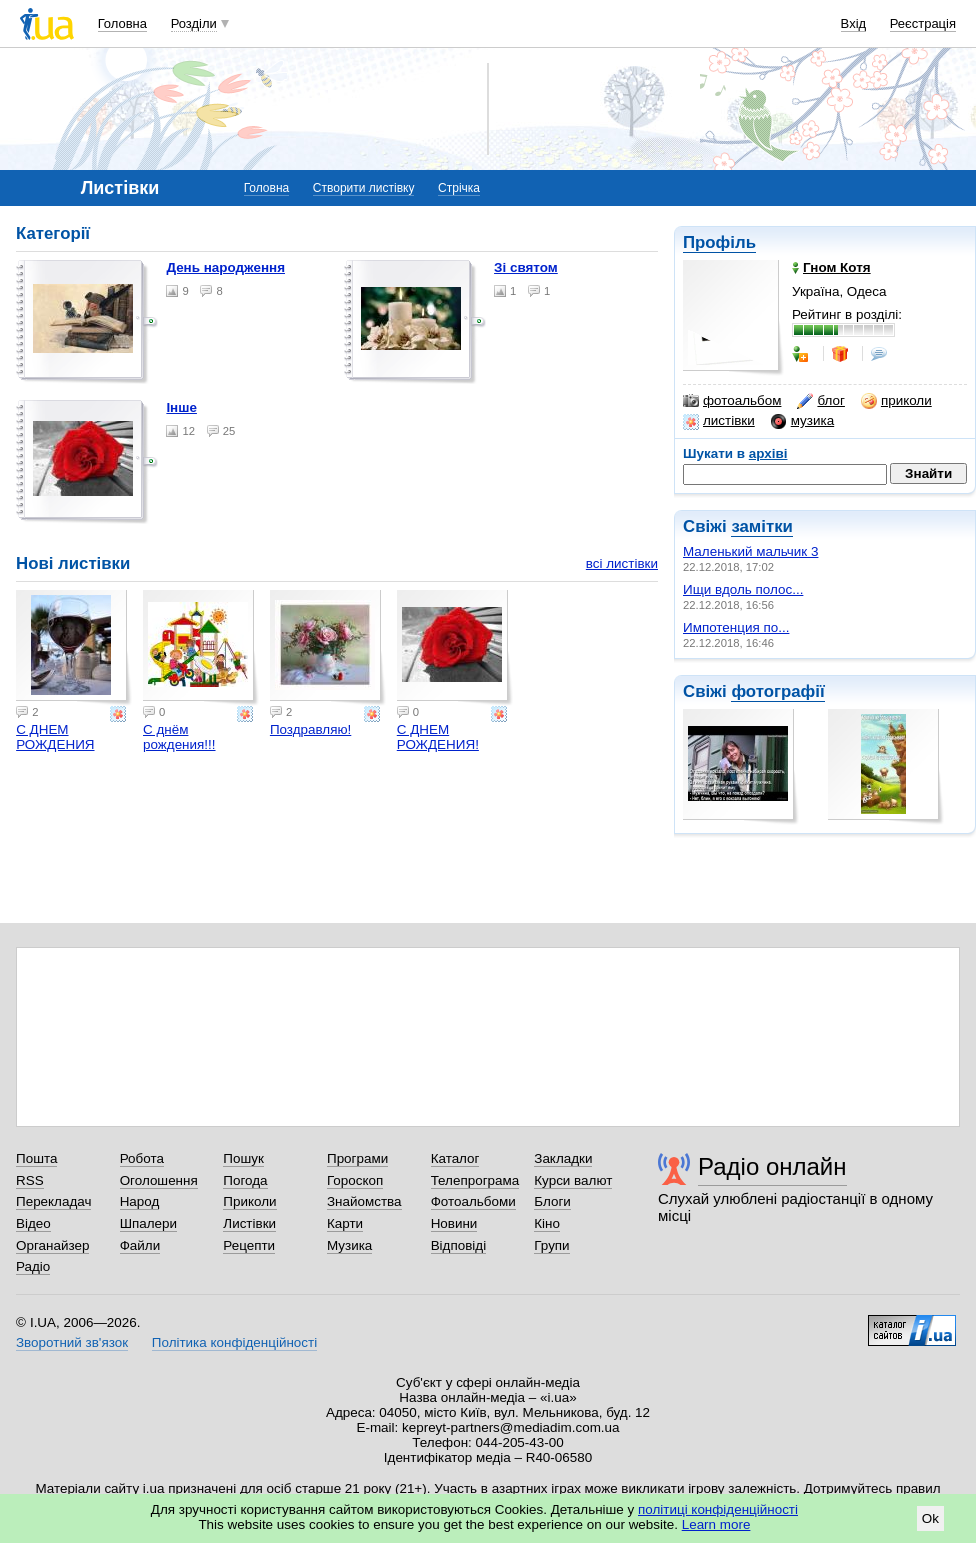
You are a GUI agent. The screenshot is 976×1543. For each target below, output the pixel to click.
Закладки (563, 1158)
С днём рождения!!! (179, 737)
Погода (245, 1180)
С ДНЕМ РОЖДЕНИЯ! (438, 737)
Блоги (552, 1201)
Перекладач (53, 1201)
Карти (345, 1223)
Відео (33, 1223)
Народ (140, 1201)
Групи (551, 1245)
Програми (357, 1158)
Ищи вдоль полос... (743, 589)
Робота (142, 1158)
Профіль (719, 242)
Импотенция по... (736, 627)
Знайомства (364, 1201)
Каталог (455, 1158)
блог (820, 401)
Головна (122, 23)
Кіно (547, 1223)
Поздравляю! (310, 729)
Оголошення (159, 1180)
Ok (930, 1518)
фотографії (777, 691)
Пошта (36, 1158)
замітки (762, 526)
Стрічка (459, 188)
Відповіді (459, 1245)
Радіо (33, 1266)
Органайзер (52, 1245)
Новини (454, 1223)
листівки (719, 421)
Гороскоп (355, 1180)
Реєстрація (923, 23)
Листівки (249, 1223)
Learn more (716, 1524)
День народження (225, 267)
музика (802, 421)
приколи (896, 401)
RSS (30, 1180)
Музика (349, 1245)
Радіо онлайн (772, 1166)
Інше (181, 407)
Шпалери (148, 1223)
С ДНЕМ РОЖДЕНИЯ (55, 737)
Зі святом (526, 267)
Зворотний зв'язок (72, 1342)
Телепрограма (475, 1180)
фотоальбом (732, 401)
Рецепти (249, 1245)
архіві (768, 453)
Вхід (854, 23)
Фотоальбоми (473, 1201)
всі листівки (622, 563)
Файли (140, 1245)
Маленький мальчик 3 (750, 551)
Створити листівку (364, 188)
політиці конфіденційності (718, 1509)
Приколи (249, 1201)
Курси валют (573, 1180)
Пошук (243, 1158)
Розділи (194, 23)
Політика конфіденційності (234, 1342)
